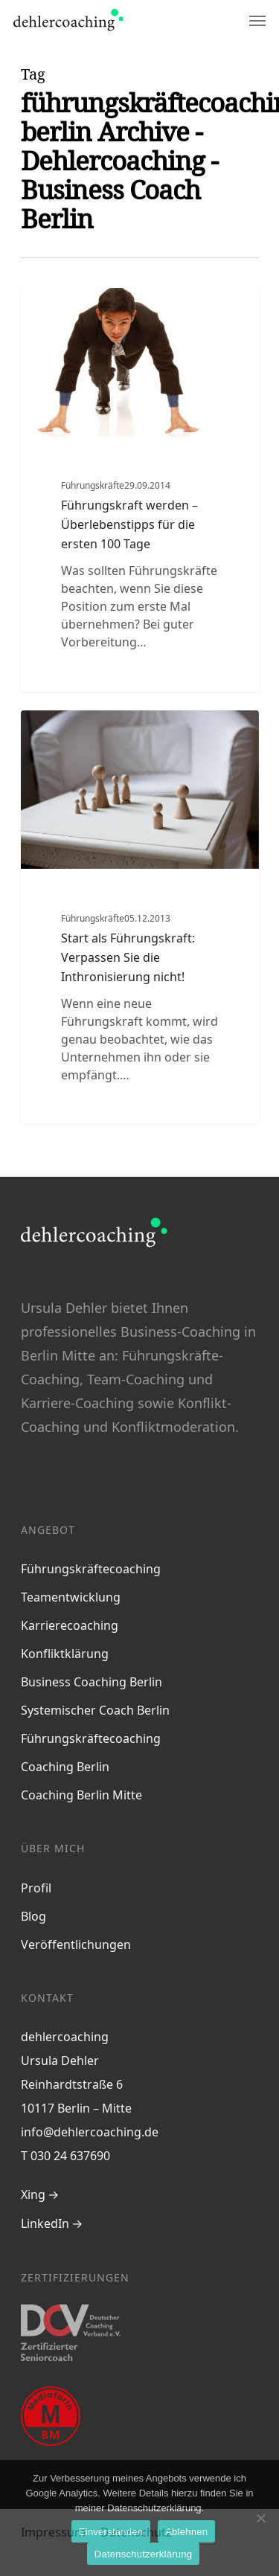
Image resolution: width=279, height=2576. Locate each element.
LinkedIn (45, 2223)
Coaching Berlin (65, 1766)
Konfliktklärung (65, 1653)
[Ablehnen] (260, 2518)
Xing (33, 2194)
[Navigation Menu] (257, 20)
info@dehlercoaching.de (89, 2132)
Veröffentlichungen (76, 1944)
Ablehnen (186, 2531)
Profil (36, 1888)
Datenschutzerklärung (143, 2554)
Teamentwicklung (71, 1597)
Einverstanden (111, 2531)
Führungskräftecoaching (91, 1569)
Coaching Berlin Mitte (81, 1795)
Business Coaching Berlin (91, 1682)
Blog (33, 1916)
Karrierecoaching (69, 1625)
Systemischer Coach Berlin (95, 1710)
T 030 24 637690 (65, 2156)
